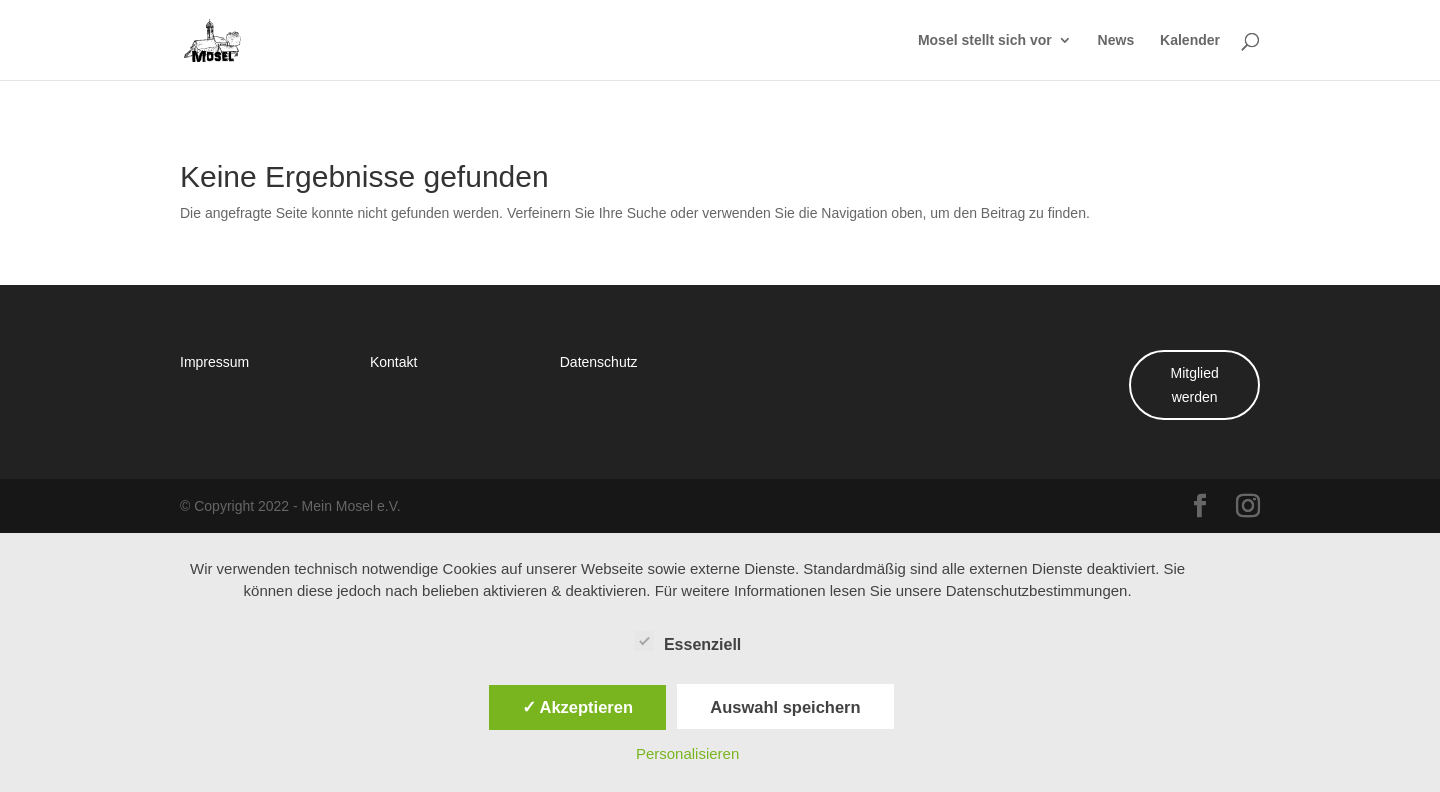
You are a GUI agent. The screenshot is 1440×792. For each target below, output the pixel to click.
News (1116, 41)
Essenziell (687, 642)
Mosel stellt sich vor (985, 41)
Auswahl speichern (785, 707)
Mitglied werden (1194, 384)
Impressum (214, 361)
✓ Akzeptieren (578, 707)
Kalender (1190, 41)
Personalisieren (687, 753)
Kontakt (393, 361)
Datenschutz (599, 361)
